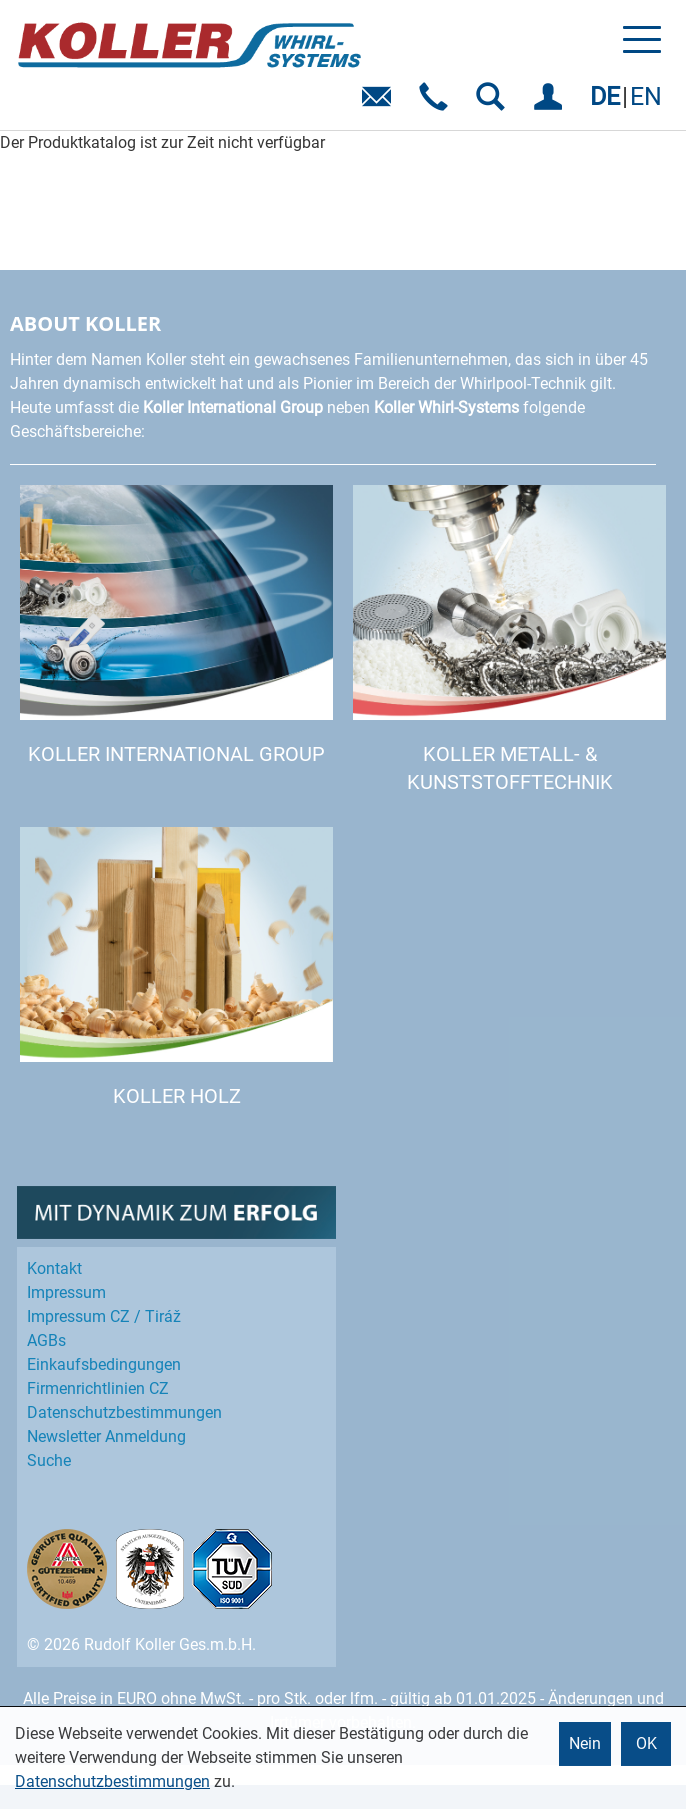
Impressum (66, 1292)
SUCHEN (494, 103)
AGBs (46, 1340)
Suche (49, 1460)
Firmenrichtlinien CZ (98, 1388)
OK (646, 1743)
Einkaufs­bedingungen (104, 1364)
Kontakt (54, 1268)
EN (646, 96)
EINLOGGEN (551, 103)
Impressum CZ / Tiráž (104, 1316)
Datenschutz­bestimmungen (124, 1412)
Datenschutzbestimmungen (112, 1781)
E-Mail (380, 103)
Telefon (437, 103)
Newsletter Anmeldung (106, 1436)
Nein (585, 1743)
